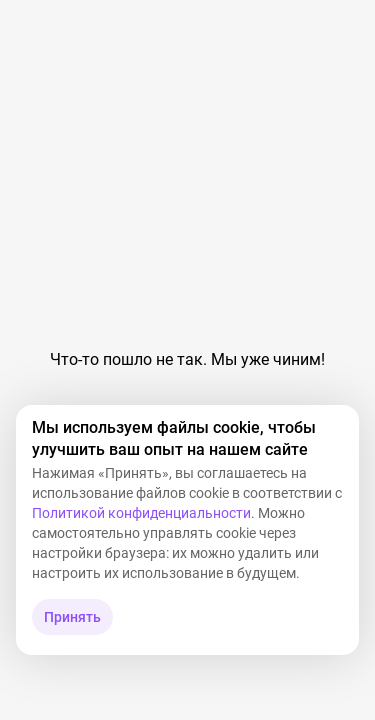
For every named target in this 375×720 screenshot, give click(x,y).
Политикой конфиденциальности (141, 513)
